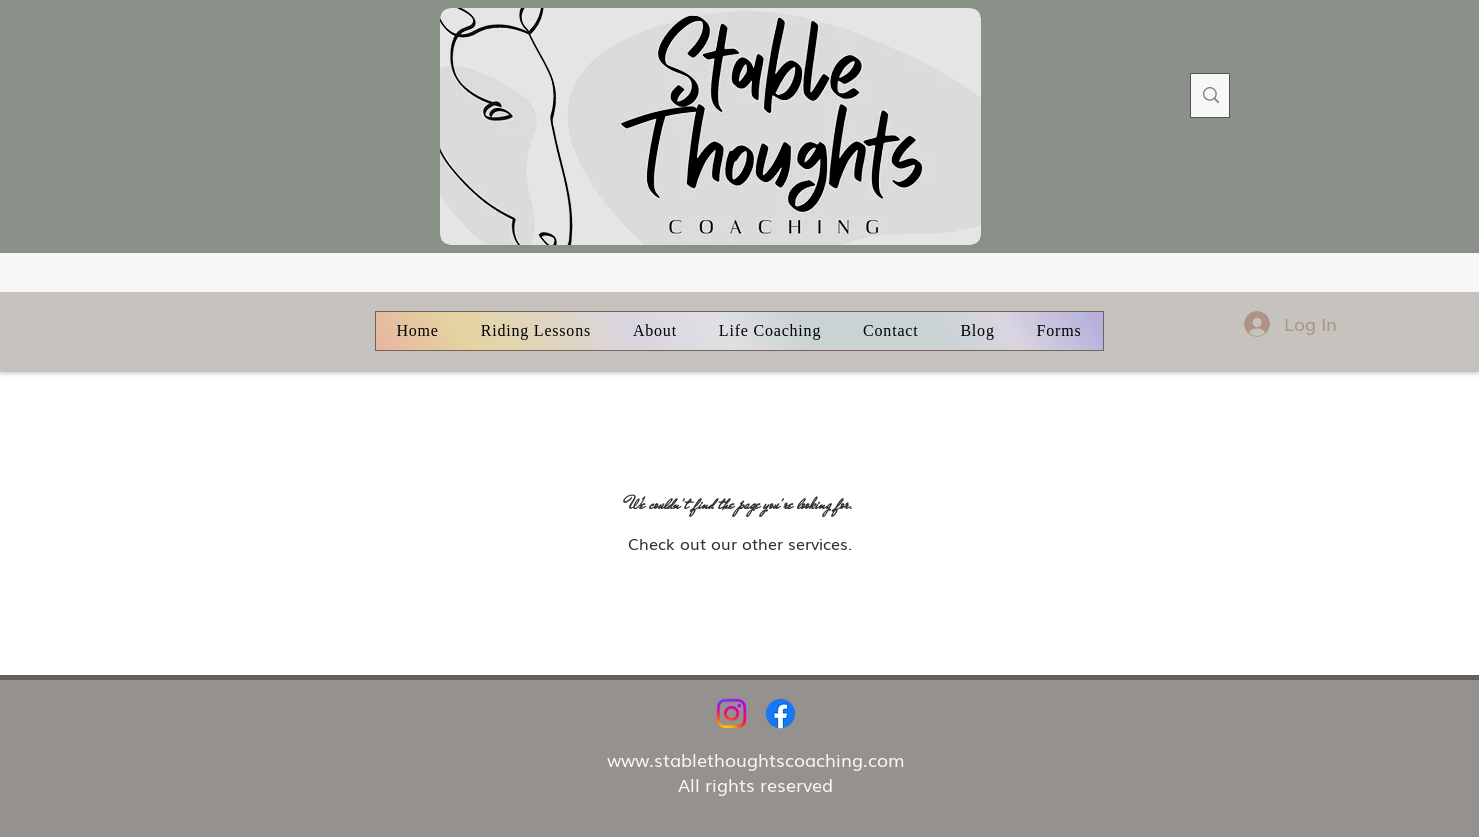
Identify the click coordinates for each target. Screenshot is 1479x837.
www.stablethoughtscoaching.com (756, 759)
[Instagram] (731, 713)
